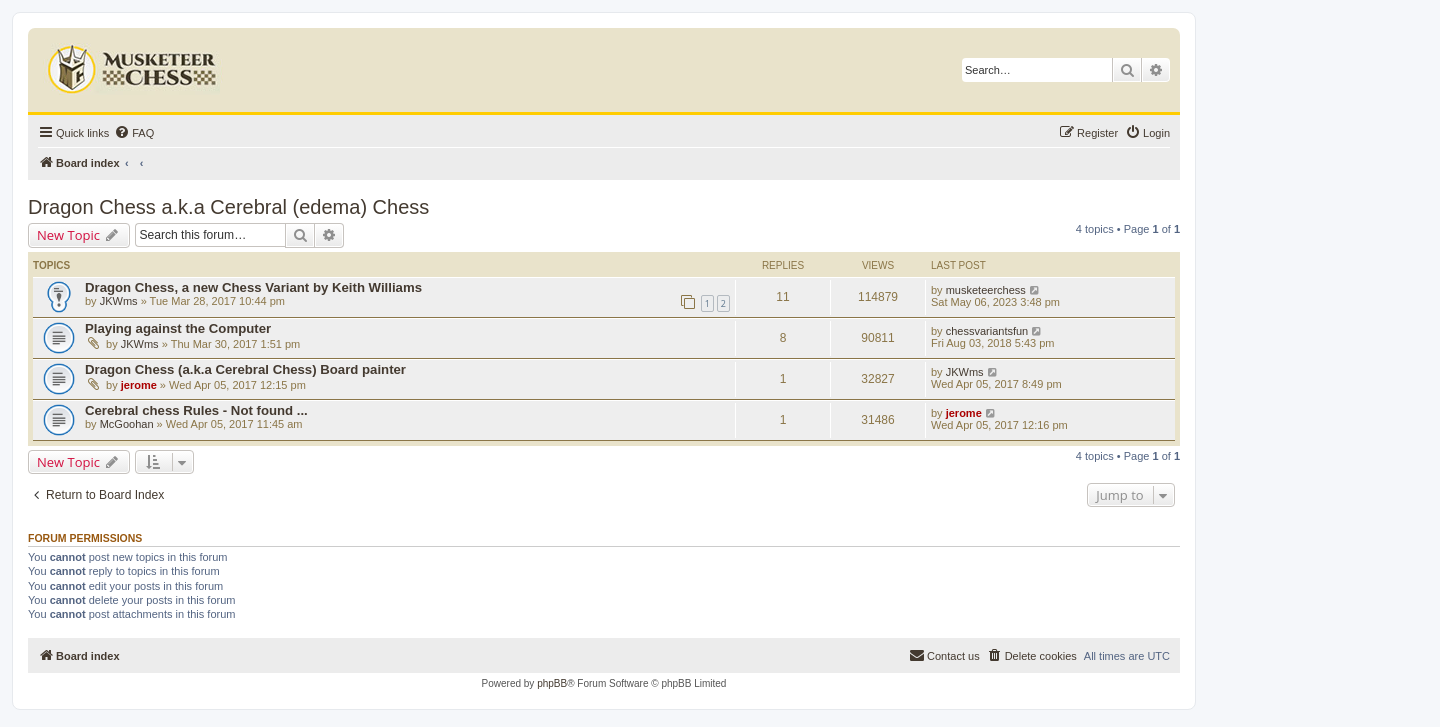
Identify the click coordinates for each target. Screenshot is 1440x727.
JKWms (119, 301)
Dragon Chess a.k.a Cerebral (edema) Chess (228, 207)
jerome (139, 385)
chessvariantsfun (987, 331)
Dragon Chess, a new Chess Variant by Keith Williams (253, 287)
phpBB (552, 683)
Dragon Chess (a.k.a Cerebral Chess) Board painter (245, 369)
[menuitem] (134, 133)
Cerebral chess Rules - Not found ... (196, 410)
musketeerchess (986, 290)
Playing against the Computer (178, 328)
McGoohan (127, 424)
